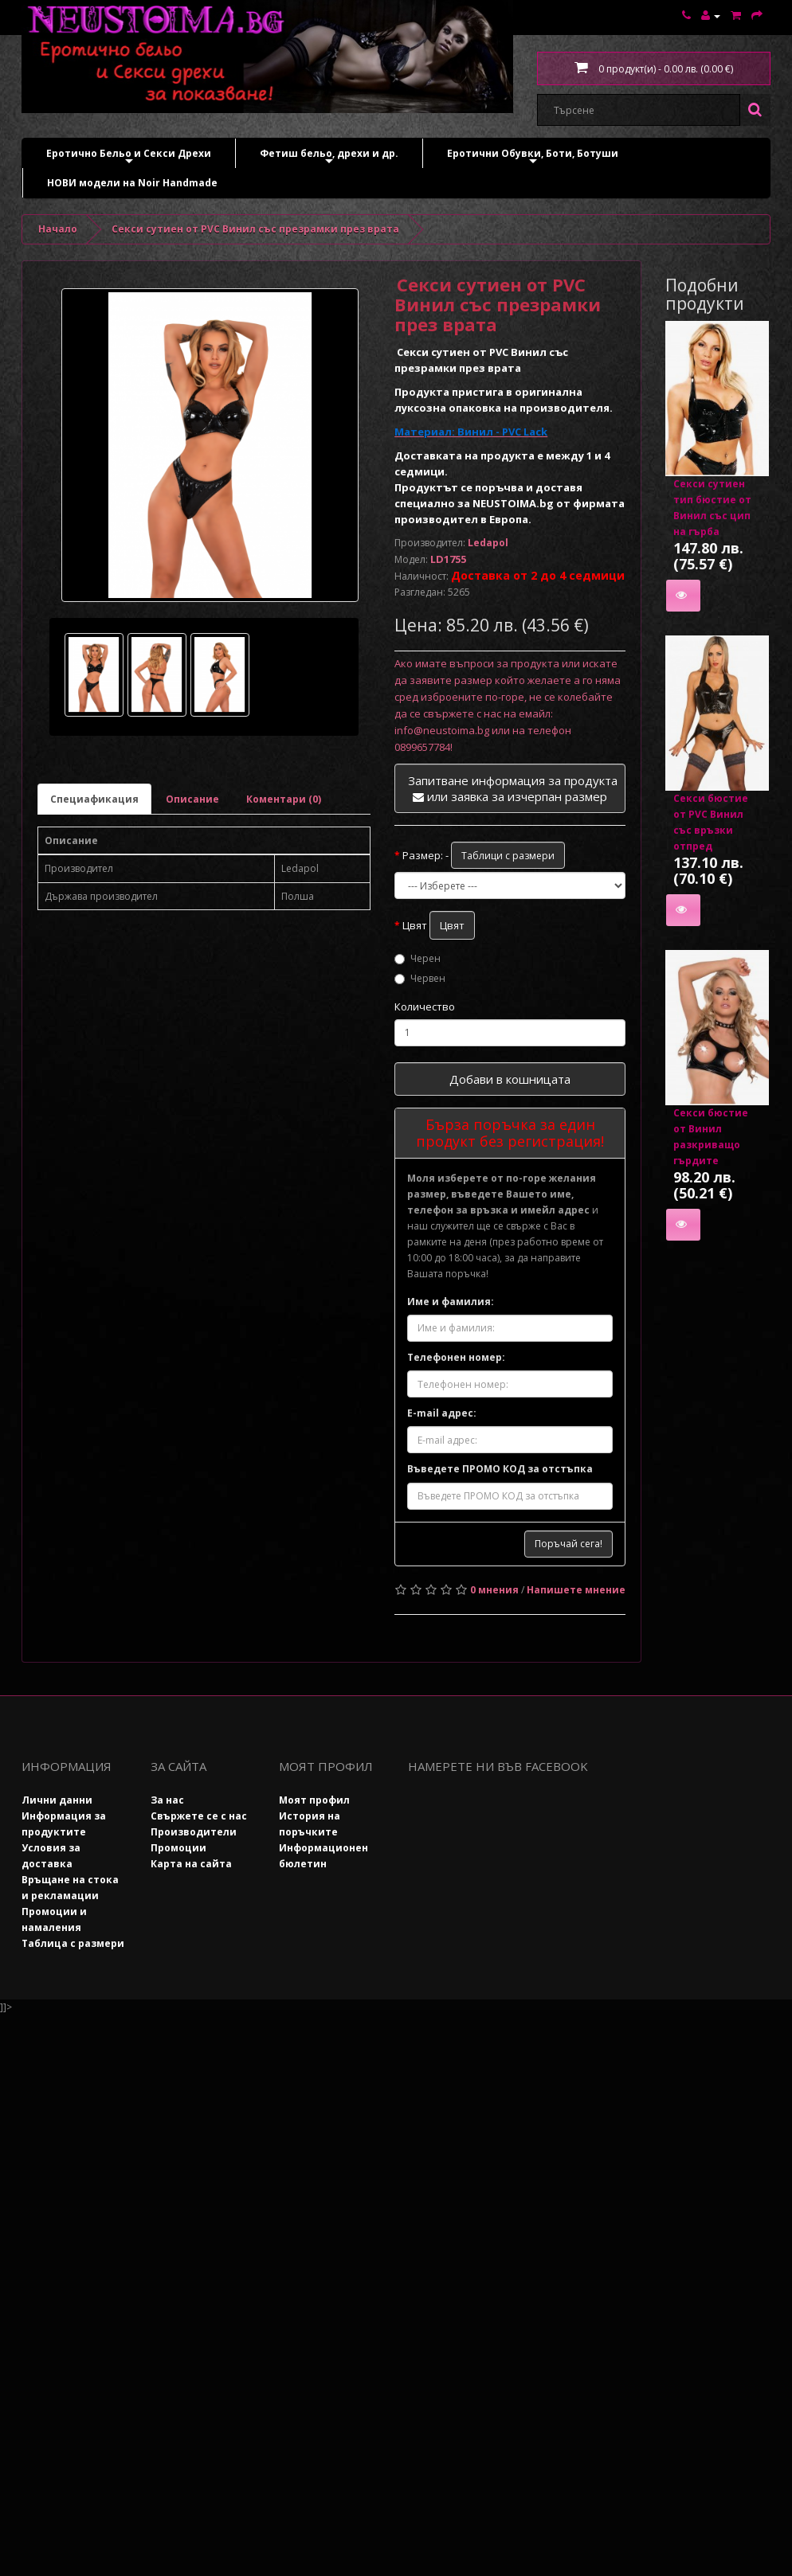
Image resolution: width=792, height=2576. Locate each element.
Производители (194, 1832)
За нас (167, 1800)
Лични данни (57, 1800)
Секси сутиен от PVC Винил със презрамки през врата (255, 229)
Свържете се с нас (199, 1816)
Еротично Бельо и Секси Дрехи (128, 157)
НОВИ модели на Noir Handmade (132, 183)
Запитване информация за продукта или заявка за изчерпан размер (513, 788)
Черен (417, 958)
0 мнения (494, 1590)
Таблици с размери (508, 855)
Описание (192, 799)
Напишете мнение (576, 1590)
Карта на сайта (191, 1863)
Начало (57, 229)
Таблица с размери (73, 1943)
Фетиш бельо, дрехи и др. (329, 157)
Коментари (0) (283, 799)
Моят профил (314, 1800)
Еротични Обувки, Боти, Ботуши (532, 157)
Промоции (178, 1848)
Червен (419, 978)
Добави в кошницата (509, 1079)
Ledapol (488, 542)
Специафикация (94, 799)
